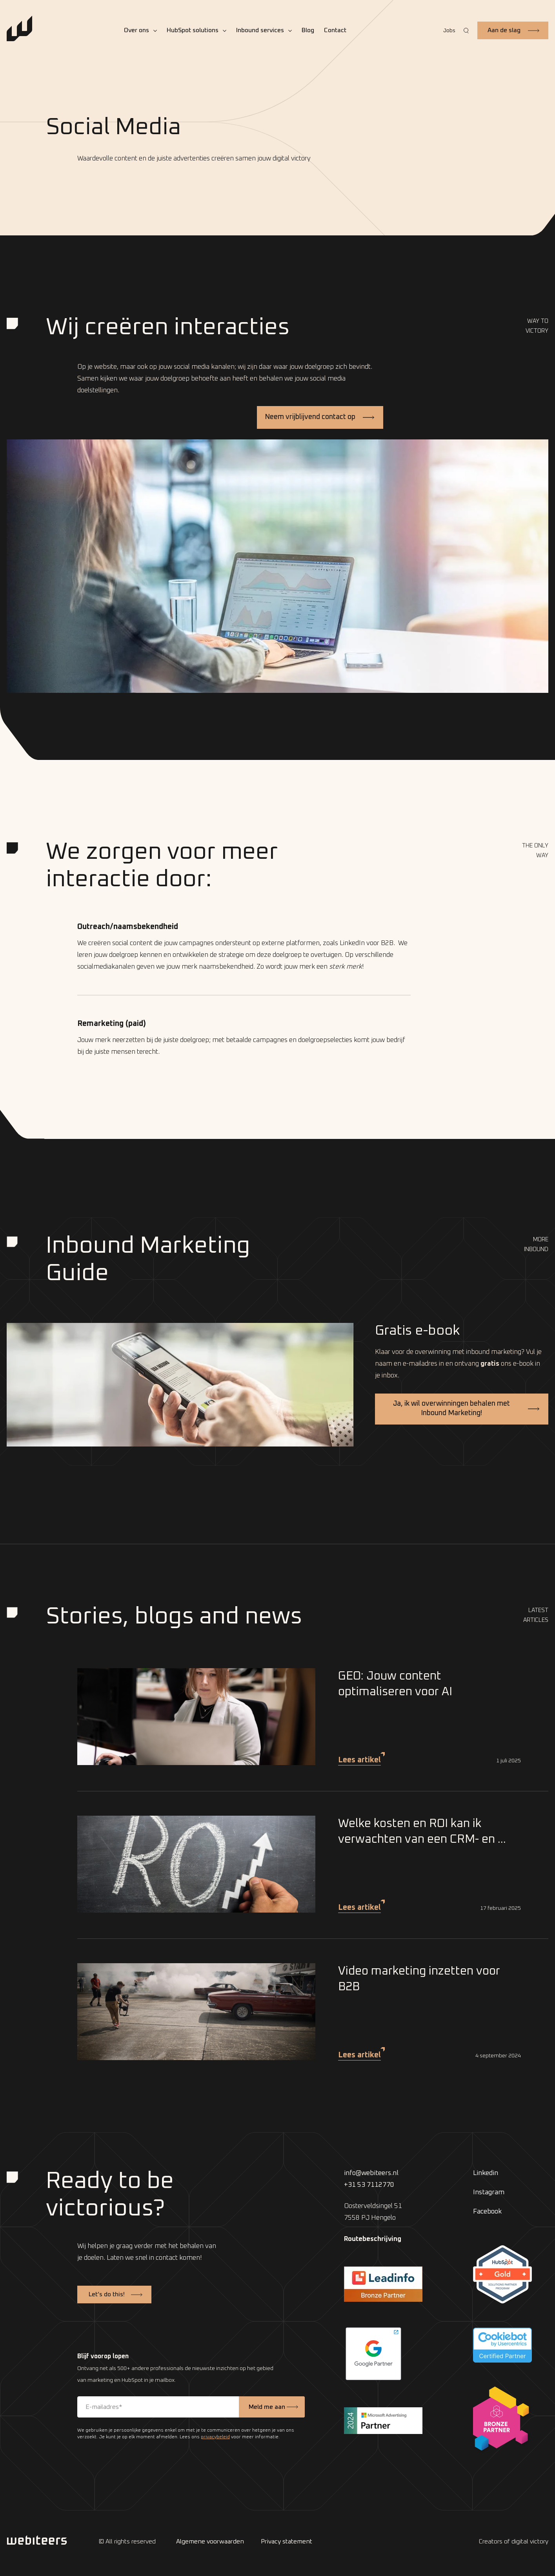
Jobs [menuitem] (449, 30)
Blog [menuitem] (308, 30)
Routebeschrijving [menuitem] (372, 2239)
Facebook (487, 2211)
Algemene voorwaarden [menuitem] (210, 2541)
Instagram (488, 2192)
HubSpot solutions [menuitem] (192, 30)
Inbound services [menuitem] (260, 30)
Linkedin (485, 2173)
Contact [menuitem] (335, 30)
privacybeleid (215, 2437)
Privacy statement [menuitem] (286, 2541)
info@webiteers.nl (371, 2173)
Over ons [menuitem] (136, 30)
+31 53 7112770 (369, 2185)
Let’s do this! (107, 2294)
